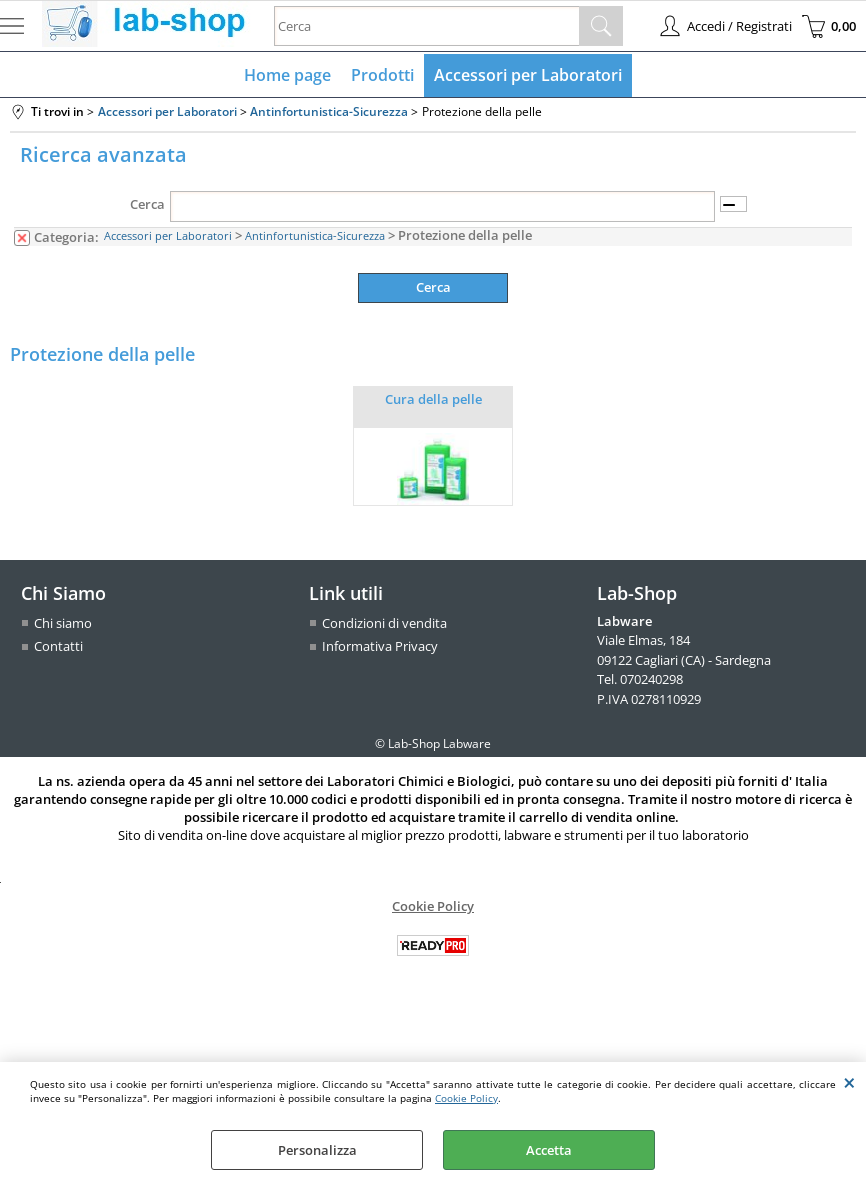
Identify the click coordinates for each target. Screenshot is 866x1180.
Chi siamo (63, 623)
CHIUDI (849, 1082)
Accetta (549, 1150)
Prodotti (382, 75)
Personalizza (317, 1150)
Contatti (58, 646)
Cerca (147, 204)
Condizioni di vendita (384, 623)
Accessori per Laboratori (528, 75)
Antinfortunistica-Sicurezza (315, 235)
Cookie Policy (466, 1098)
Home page (287, 75)
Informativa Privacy (380, 646)
